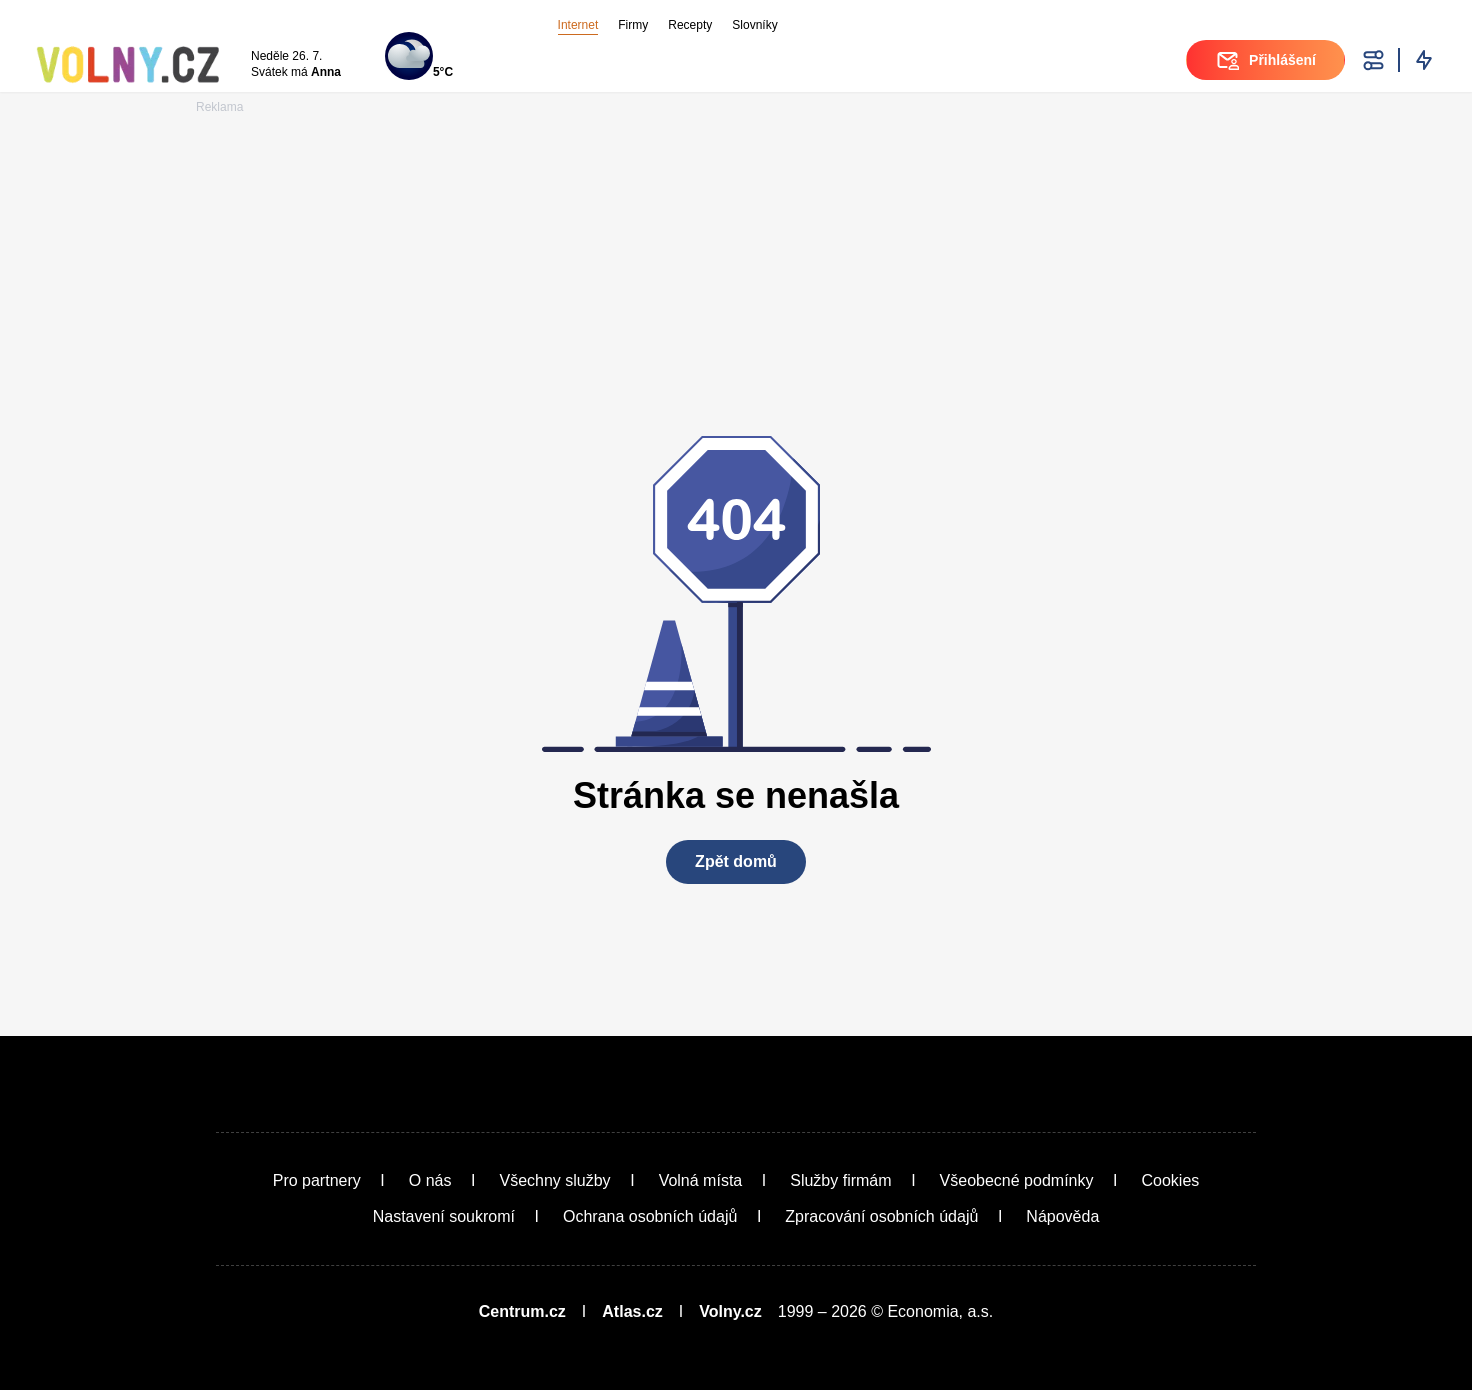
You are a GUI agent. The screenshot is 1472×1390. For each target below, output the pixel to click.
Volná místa (701, 1180)
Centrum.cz (522, 1311)
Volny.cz (730, 1311)
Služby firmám (840, 1180)
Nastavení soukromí (444, 1216)
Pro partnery (317, 1180)
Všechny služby (554, 1180)
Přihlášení (1265, 60)
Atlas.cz (632, 1311)
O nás (430, 1180)
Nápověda (1062, 1216)
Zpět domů (736, 861)
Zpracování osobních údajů (881, 1216)
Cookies (1170, 1180)
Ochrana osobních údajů (650, 1216)
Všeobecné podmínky (1017, 1180)
